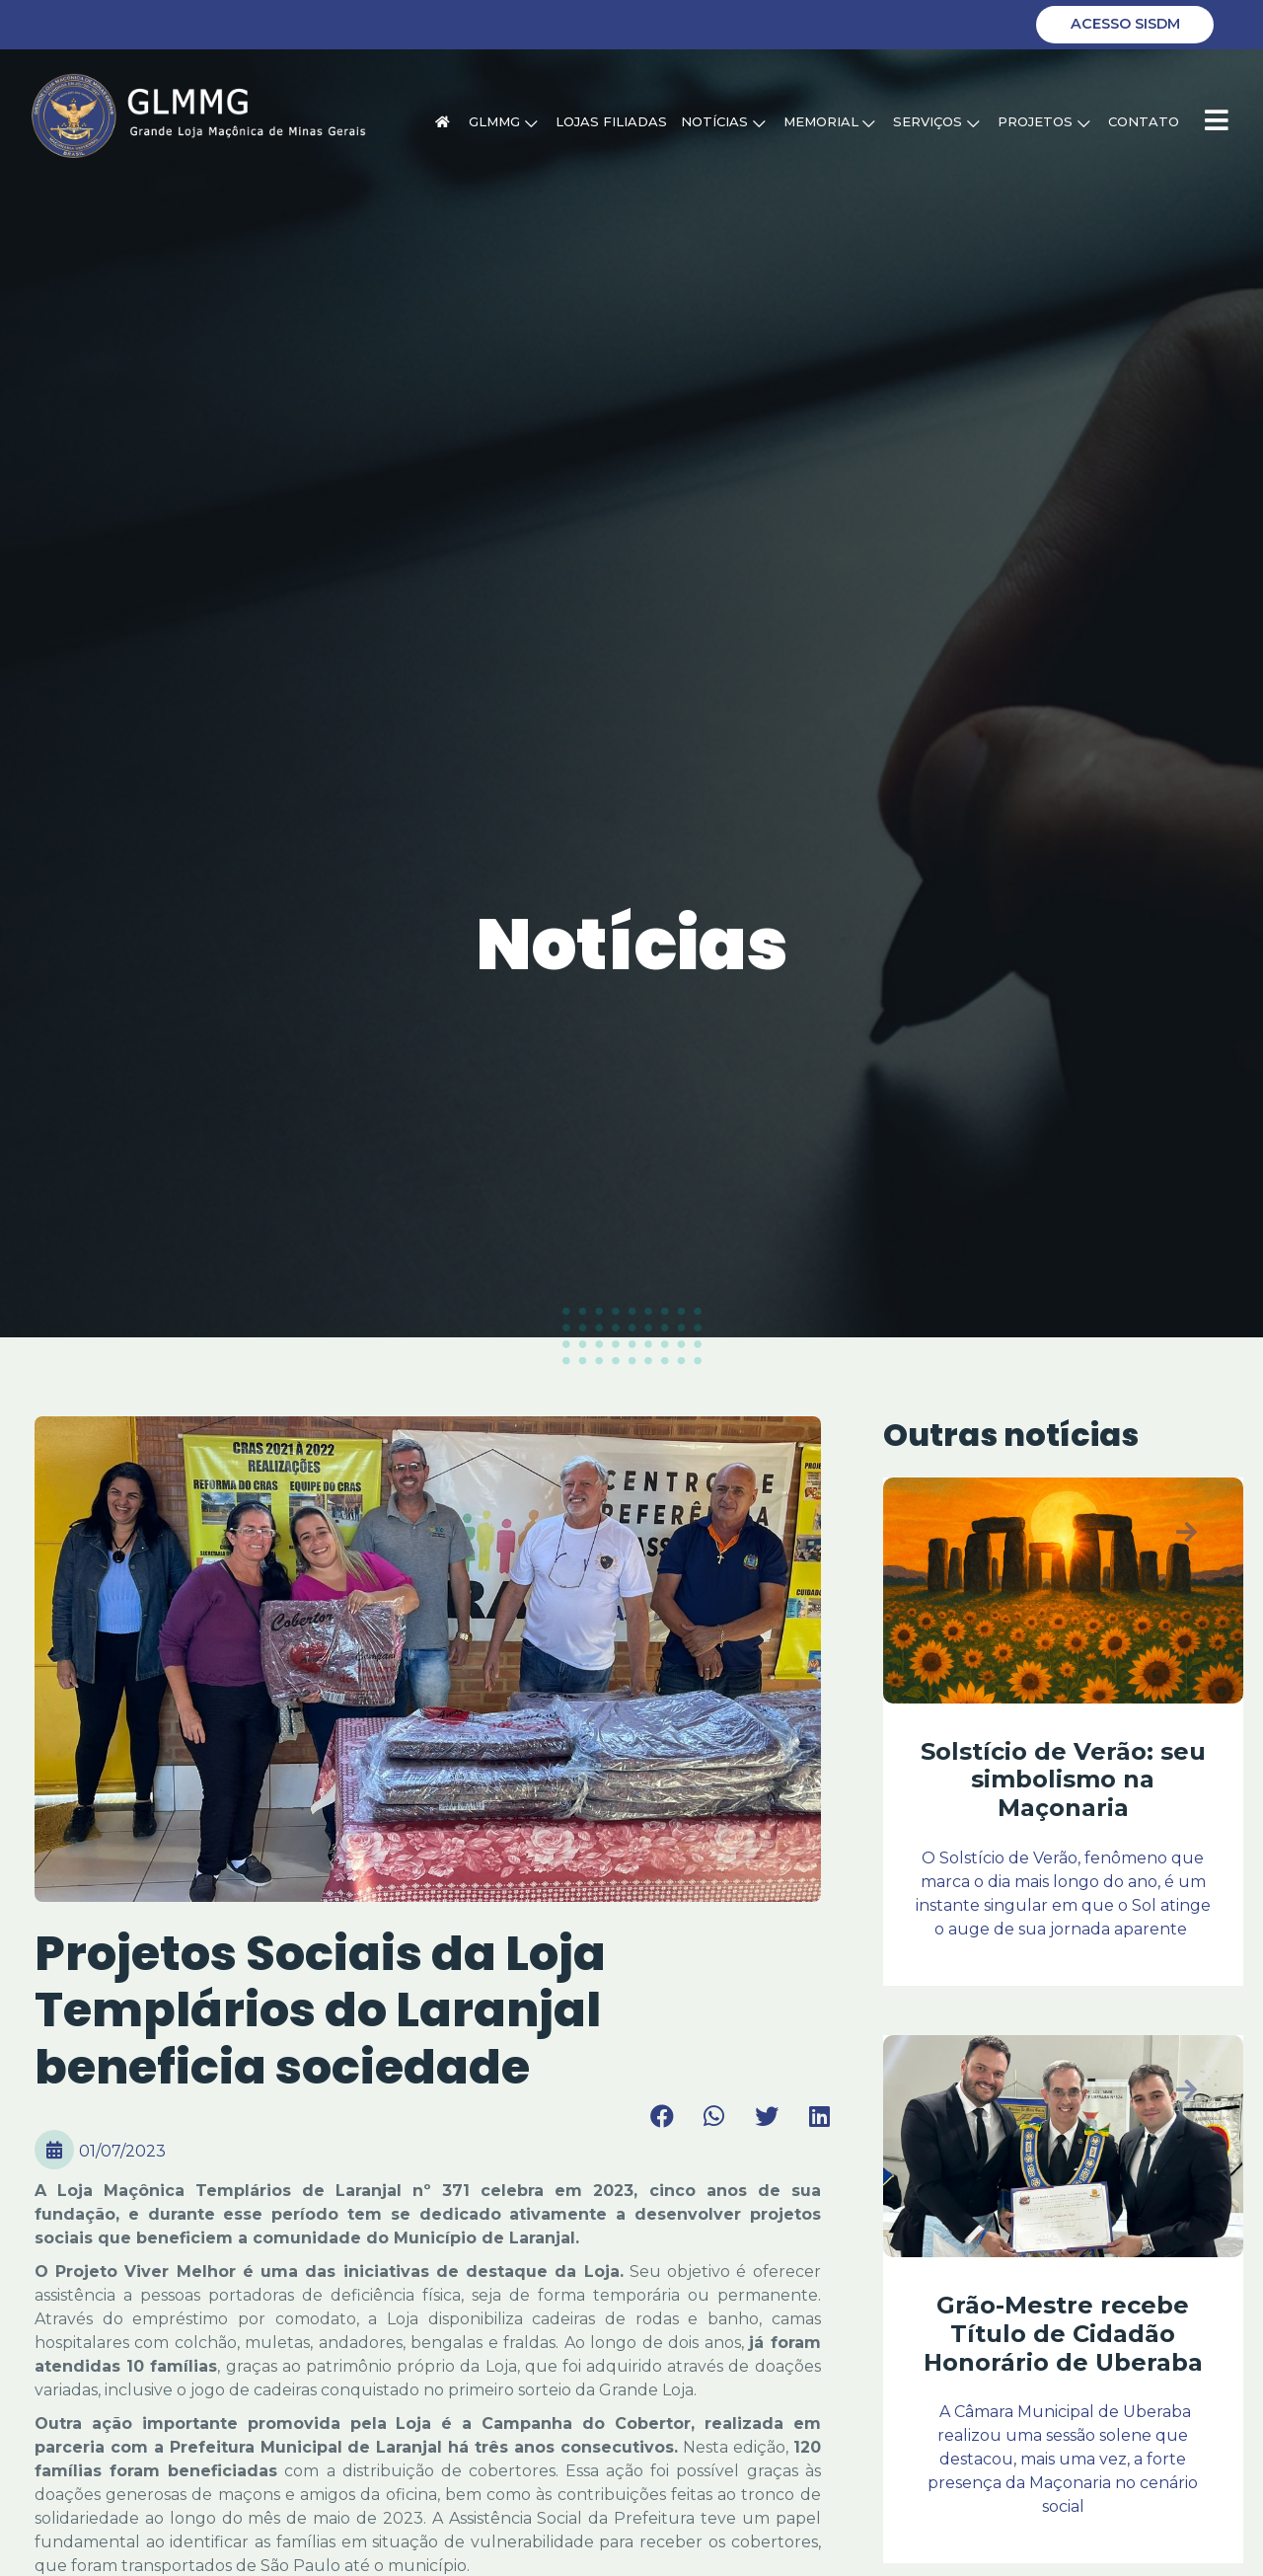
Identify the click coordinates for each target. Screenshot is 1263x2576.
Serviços (936, 121)
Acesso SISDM (1125, 24)
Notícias (723, 121)
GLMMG (503, 121)
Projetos (1043, 121)
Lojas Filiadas (611, 121)
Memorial (829, 121)
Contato (1143, 121)
